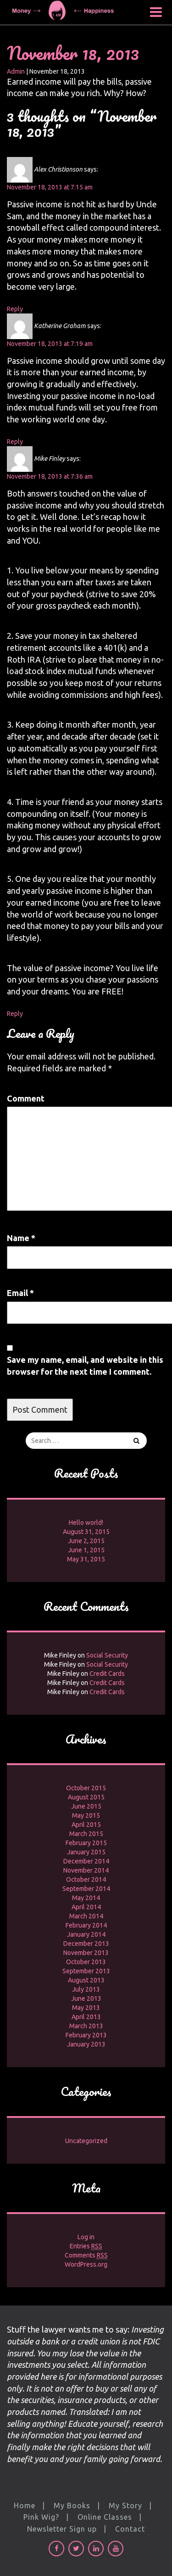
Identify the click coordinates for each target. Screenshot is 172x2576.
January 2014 (86, 1934)
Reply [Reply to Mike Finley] (15, 1013)
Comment (25, 1098)
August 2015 (86, 1797)
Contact (130, 2529)
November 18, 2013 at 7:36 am (50, 476)
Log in (86, 2237)
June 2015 (86, 1806)
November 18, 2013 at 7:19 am (50, 343)
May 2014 (86, 1897)
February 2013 (86, 2035)
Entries (86, 2246)
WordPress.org (86, 2264)
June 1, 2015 (86, 1550)
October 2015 (86, 1788)
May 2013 (86, 2007)
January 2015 (86, 1852)
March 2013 (86, 2026)
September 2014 (86, 1888)
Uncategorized (86, 2140)
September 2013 (86, 1971)
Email (20, 1292)
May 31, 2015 (86, 1559)
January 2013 (86, 2044)
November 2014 (86, 1870)
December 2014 (86, 1861)
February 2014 (86, 1925)
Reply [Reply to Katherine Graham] (15, 441)
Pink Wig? (41, 2517)
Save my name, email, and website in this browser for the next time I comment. (85, 1365)
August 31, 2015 (86, 1531)
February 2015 (86, 1843)
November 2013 (86, 1952)
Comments (86, 2255)
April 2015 (86, 1824)
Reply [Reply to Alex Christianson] (15, 309)
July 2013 (86, 1989)
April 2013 (86, 2016)
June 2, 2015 (86, 1541)
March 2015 (86, 1833)
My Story (125, 2505)
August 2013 (86, 1980)
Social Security (107, 1655)
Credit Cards (107, 1673)
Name (21, 1237)
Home (24, 2505)
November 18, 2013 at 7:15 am (50, 187)
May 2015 (86, 1815)
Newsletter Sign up (62, 2529)
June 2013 (86, 1998)
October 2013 (86, 1962)
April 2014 (86, 1907)
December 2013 (86, 1943)
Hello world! (86, 1522)
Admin (16, 71)
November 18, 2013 (73, 52)
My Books (72, 2505)
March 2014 (86, 1916)
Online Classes (105, 2517)
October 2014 (86, 1879)
